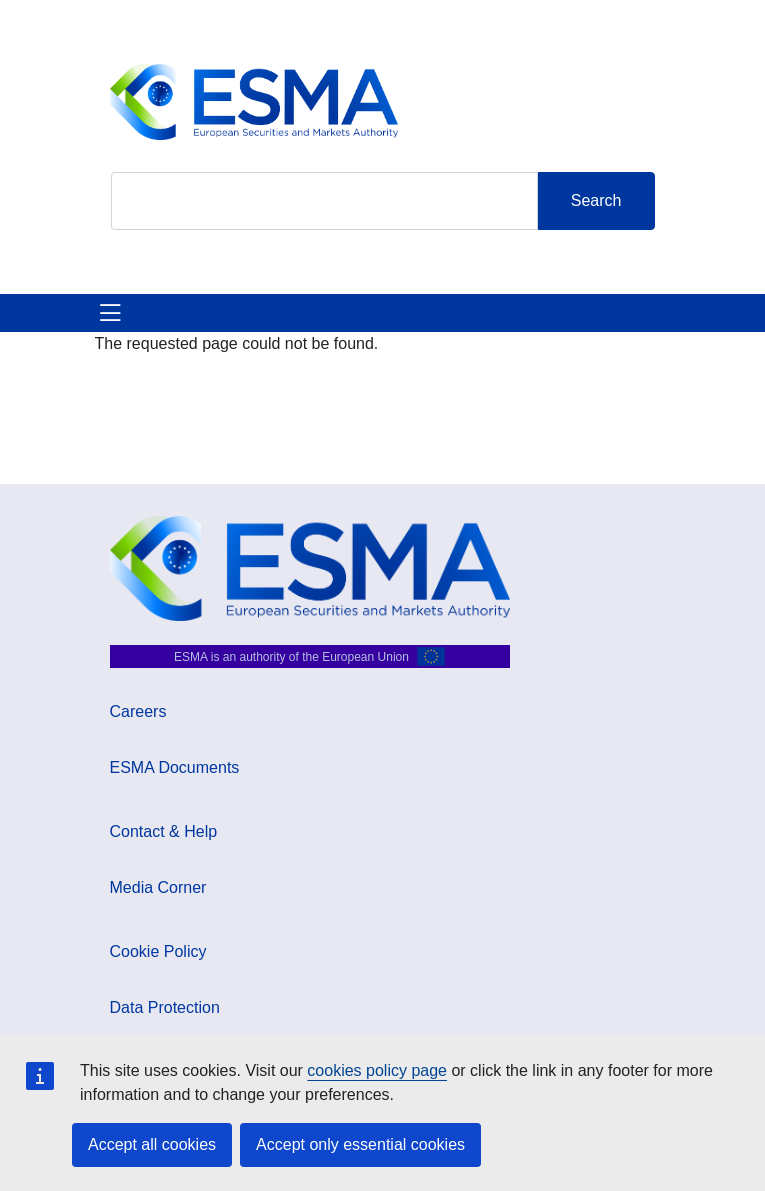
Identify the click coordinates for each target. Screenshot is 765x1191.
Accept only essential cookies (360, 1144)
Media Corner (158, 887)
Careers (138, 711)
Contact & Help (164, 831)
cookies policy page (377, 1070)
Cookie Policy (158, 951)
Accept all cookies (152, 1144)
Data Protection (165, 1007)
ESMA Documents (175, 767)
